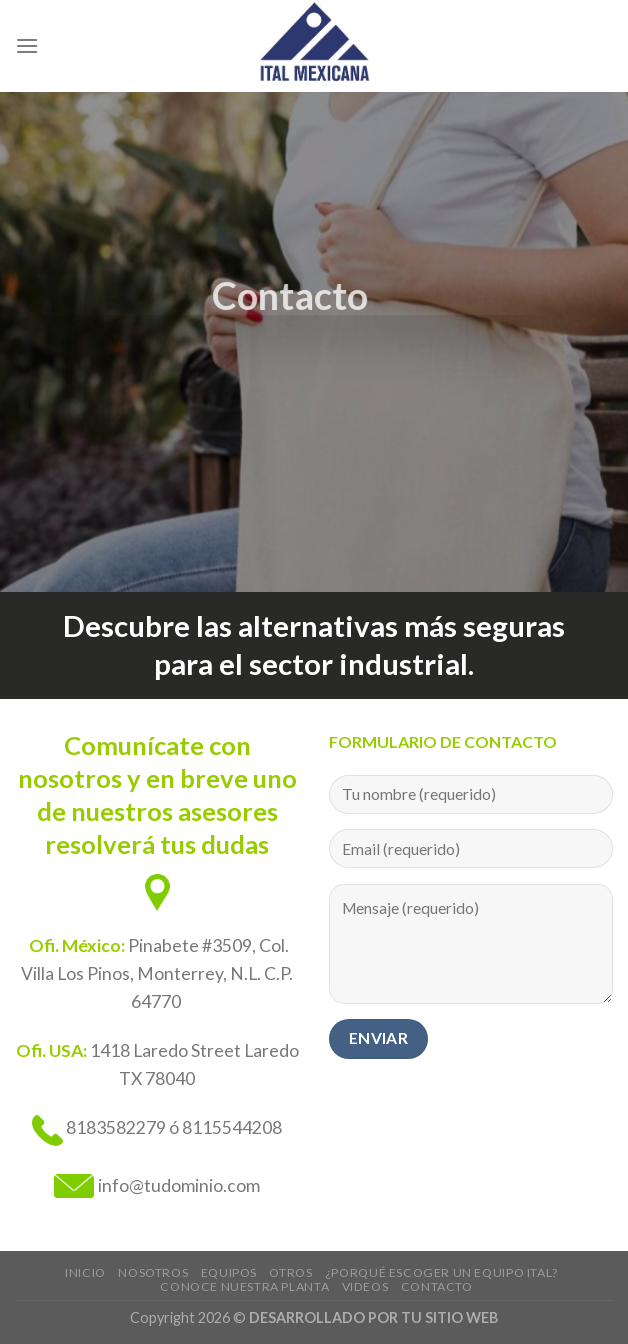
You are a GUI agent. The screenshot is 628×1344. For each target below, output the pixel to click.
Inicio (85, 1272)
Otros (290, 1272)
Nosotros (153, 1272)
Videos (365, 1286)
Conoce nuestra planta (244, 1286)
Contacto (437, 1286)
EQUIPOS (229, 1272)
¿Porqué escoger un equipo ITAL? (441, 1272)
